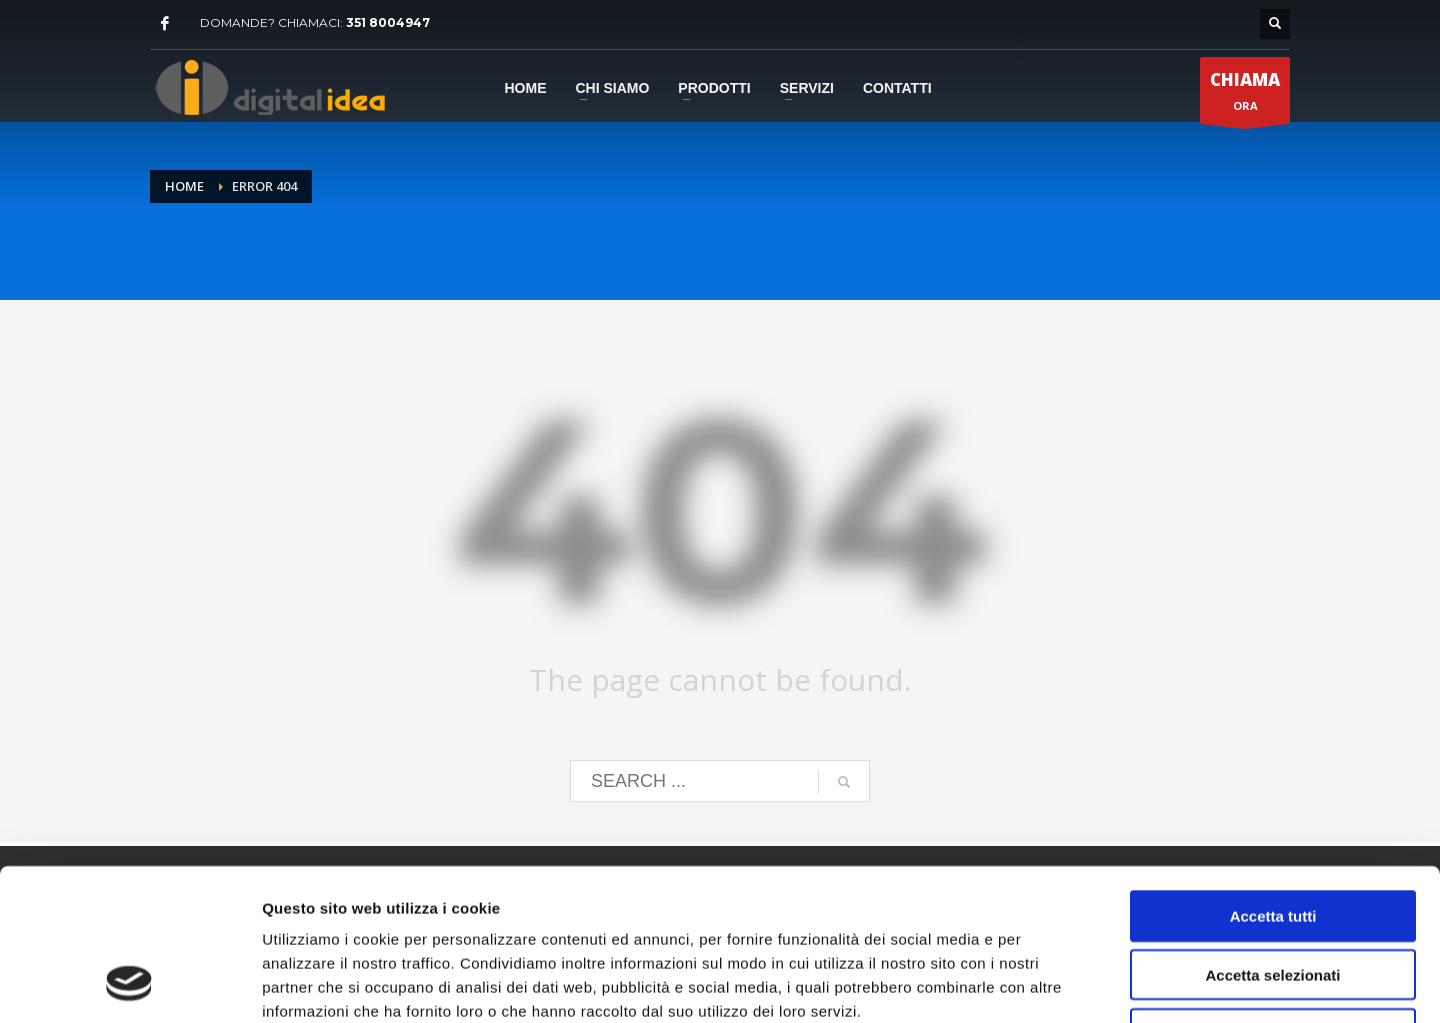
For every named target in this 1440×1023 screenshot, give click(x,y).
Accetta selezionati (1272, 836)
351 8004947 (388, 22)
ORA (1245, 95)
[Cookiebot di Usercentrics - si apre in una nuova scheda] (129, 984)
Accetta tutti (1273, 777)
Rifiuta (1273, 895)
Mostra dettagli (1052, 983)
